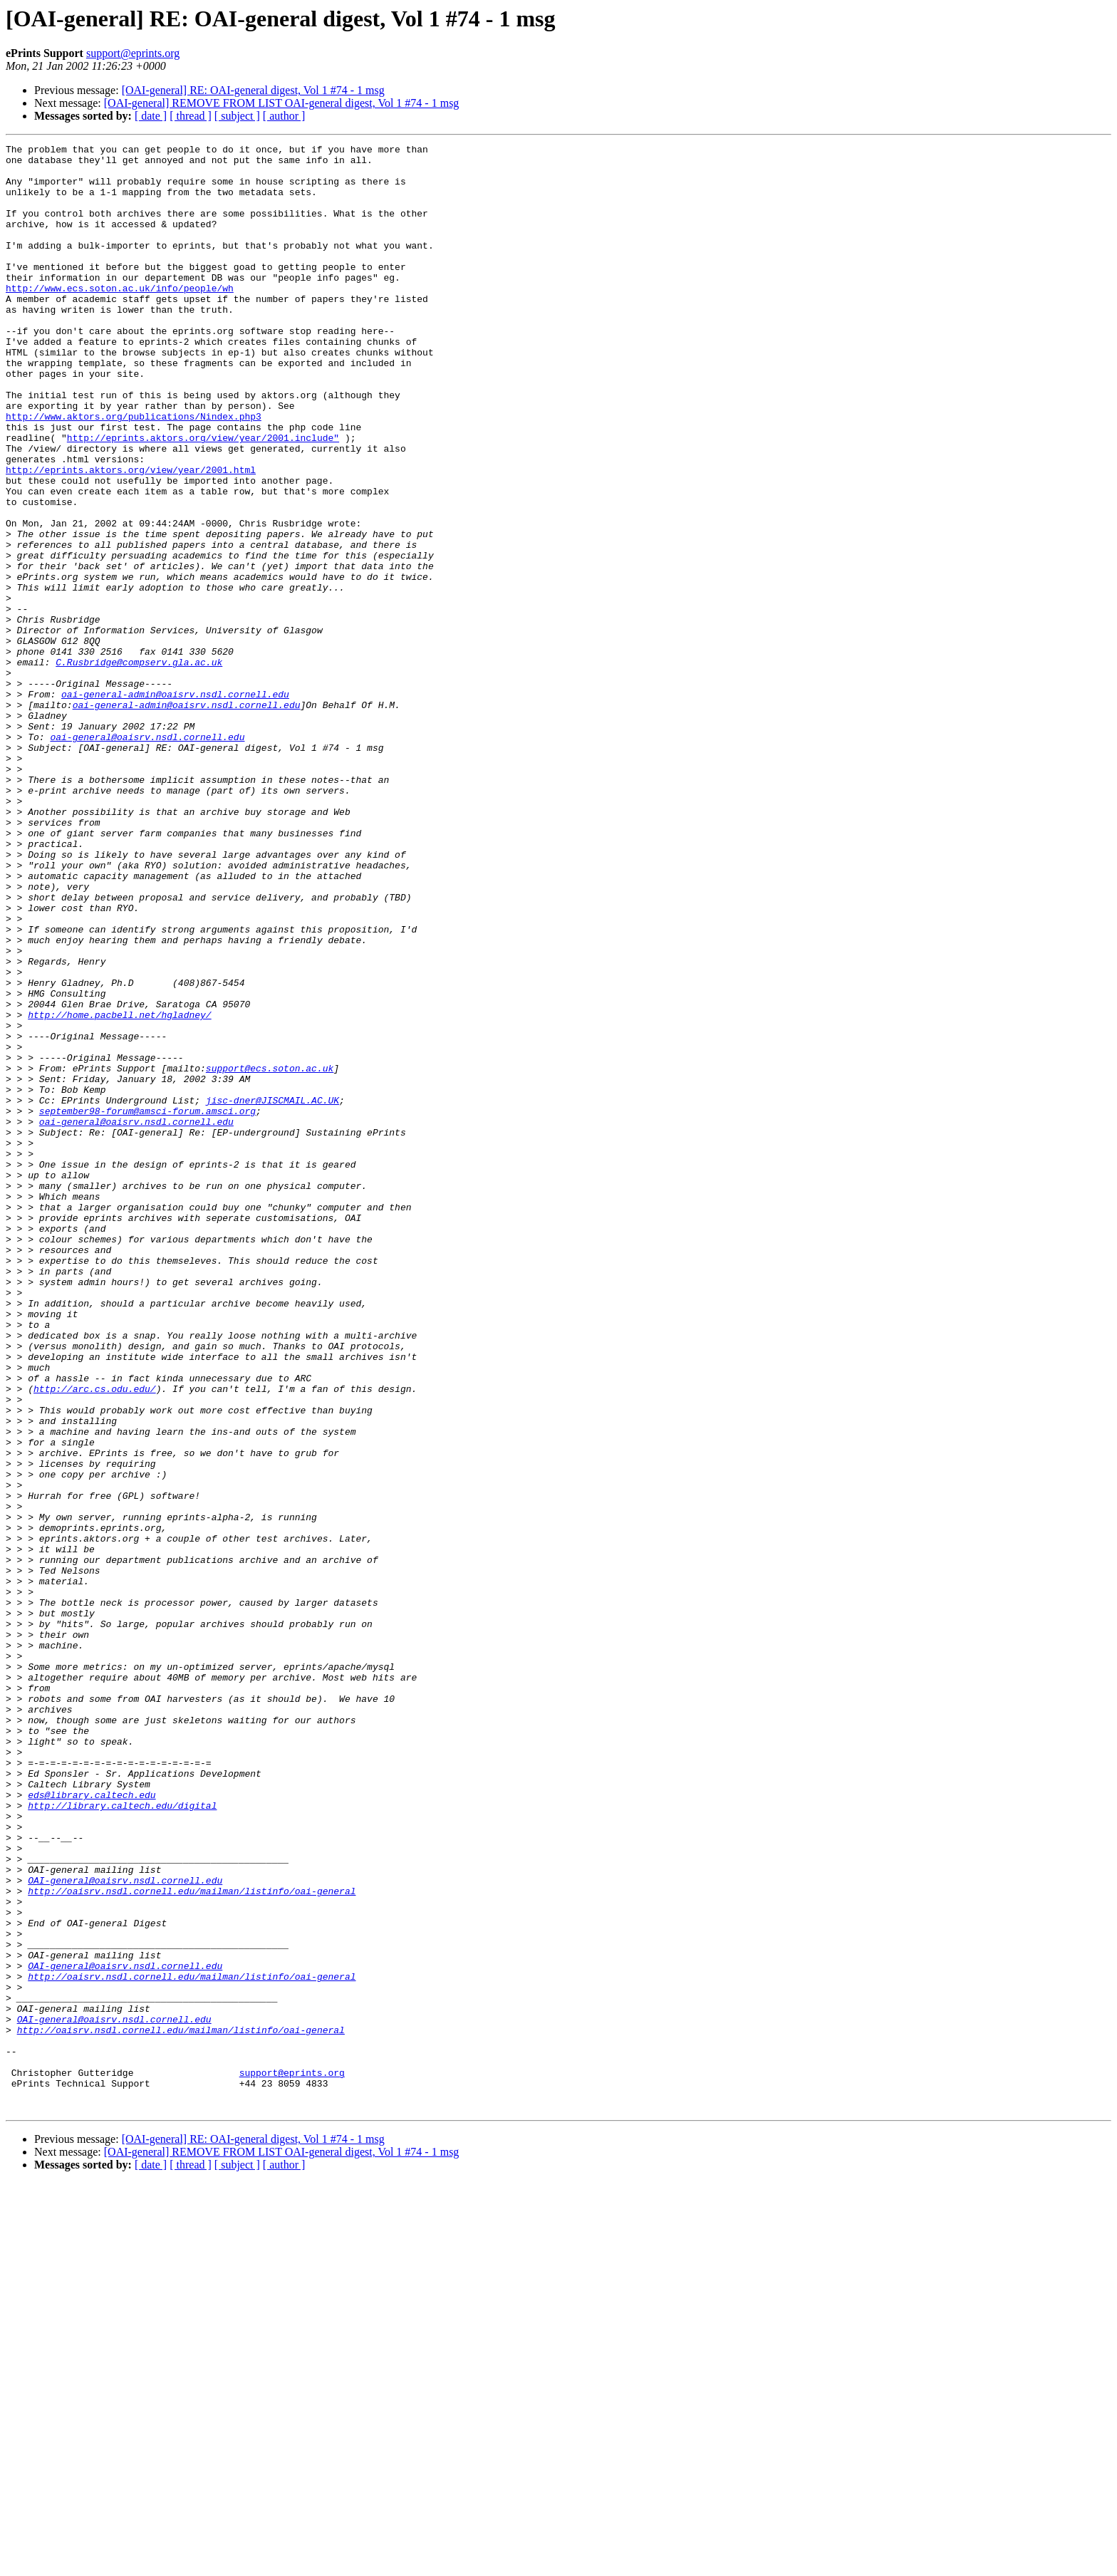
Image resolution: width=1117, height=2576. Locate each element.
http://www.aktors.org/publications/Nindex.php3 (133, 471)
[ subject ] (237, 116)
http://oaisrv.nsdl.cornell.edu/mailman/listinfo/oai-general (191, 2241)
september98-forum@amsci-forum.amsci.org (147, 1305)
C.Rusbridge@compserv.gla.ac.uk (139, 766)
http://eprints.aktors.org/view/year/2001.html (131, 535)
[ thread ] (191, 116)
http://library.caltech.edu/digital (122, 2138)
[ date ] (151, 116)
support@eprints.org (133, 53)
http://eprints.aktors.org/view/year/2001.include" (203, 497)
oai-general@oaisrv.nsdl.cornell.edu (147, 856)
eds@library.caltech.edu (91, 2125)
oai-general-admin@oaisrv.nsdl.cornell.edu (175, 805)
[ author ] (284, 116)
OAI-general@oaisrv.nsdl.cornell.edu (125, 2228)
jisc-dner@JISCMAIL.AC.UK (272, 1292)
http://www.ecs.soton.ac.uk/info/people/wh (120, 317)
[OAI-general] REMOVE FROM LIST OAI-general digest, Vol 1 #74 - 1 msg (281, 103)
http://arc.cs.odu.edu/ (94, 1638)
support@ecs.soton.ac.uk (269, 1253)
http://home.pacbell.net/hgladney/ (119, 1189)
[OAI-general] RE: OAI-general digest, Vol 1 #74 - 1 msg (253, 90)
